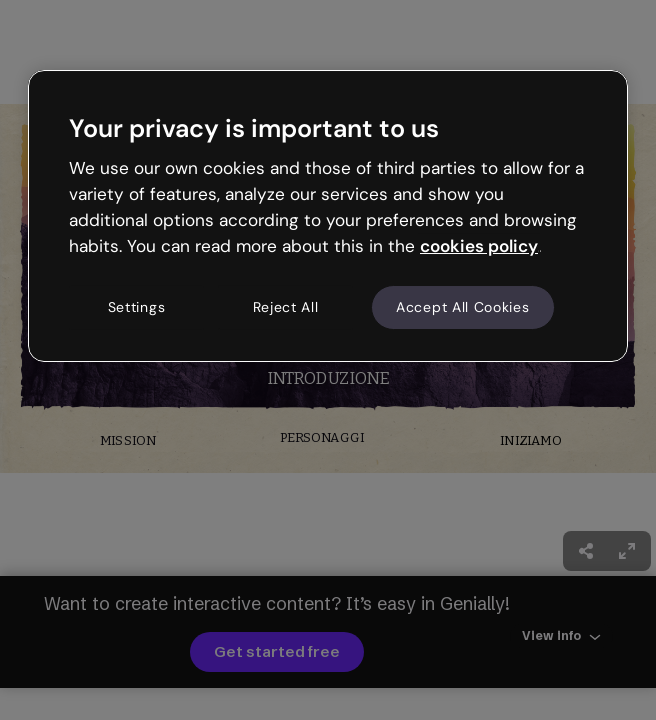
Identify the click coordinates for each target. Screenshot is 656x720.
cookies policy (479, 246)
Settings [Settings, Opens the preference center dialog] (137, 307)
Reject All (286, 307)
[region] (328, 216)
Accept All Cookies (463, 307)
